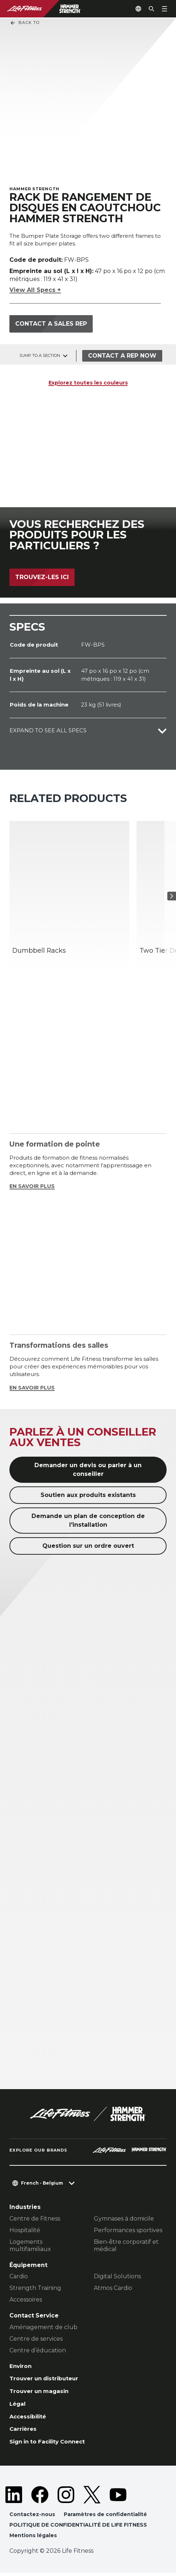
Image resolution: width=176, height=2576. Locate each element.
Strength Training (35, 2288)
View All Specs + (35, 290)
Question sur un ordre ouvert (88, 1546)
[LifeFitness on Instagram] (66, 2497)
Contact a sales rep (51, 324)
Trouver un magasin (40, 2392)
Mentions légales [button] (33, 2538)
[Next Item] (169, 897)
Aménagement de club (43, 2327)
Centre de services (36, 2339)
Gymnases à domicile (124, 2218)
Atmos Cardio (113, 2288)
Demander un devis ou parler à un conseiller (88, 1470)
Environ (21, 2366)
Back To (24, 23)
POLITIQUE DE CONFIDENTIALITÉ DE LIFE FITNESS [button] (78, 2527)
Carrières (23, 2431)
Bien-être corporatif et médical (126, 2246)
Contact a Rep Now (122, 356)
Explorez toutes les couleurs (88, 383)
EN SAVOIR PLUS (33, 1187)
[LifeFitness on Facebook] (40, 2497)
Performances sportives (128, 2230)
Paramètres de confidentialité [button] (107, 2517)
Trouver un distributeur (45, 2379)
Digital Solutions (117, 2277)
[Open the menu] (164, 9)
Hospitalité (24, 2230)
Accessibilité (29, 2418)
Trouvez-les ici (42, 577)
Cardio (18, 2277)
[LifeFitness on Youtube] (118, 2497)
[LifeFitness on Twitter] (92, 2497)
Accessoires (25, 2300)
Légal (18, 2405)
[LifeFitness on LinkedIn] (13, 2497)
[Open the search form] (148, 9)
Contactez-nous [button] (32, 2517)
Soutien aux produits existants (88, 1495)
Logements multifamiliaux (30, 2246)
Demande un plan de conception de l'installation (88, 1521)
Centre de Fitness (34, 2218)
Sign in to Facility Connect (49, 2444)
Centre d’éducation (37, 2350)
